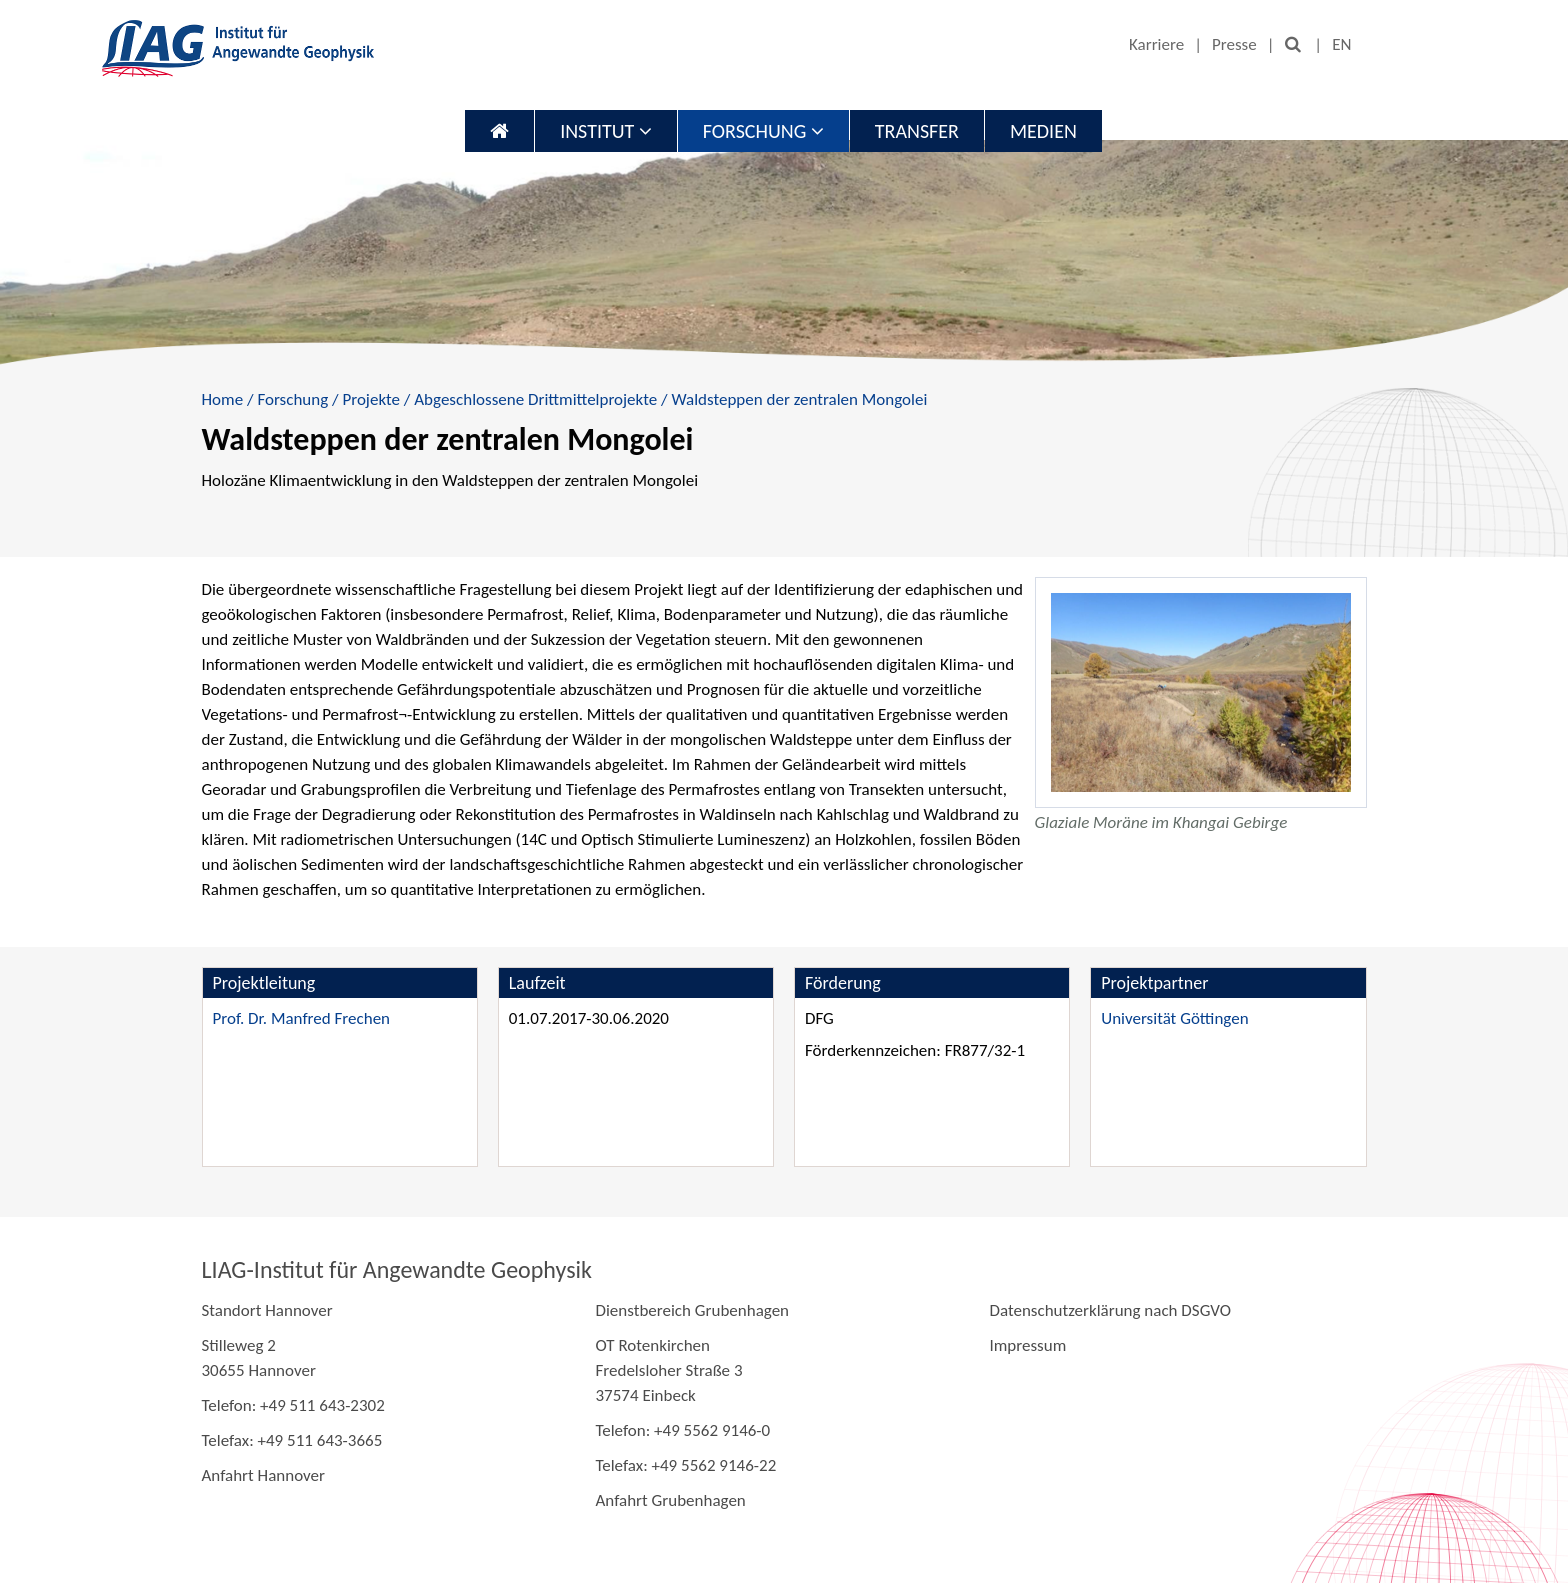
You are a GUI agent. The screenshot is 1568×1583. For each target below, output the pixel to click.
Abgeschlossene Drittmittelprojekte (535, 399)
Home (223, 399)
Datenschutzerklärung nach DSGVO (1110, 1310)
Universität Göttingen (1174, 1018)
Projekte (371, 399)
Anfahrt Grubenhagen (670, 1500)
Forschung (763, 131)
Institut (606, 131)
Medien (1043, 131)
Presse (1234, 44)
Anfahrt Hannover (263, 1475)
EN (1341, 44)
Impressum (1027, 1345)
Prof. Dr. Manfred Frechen (302, 1018)
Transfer (917, 131)
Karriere (1156, 44)
